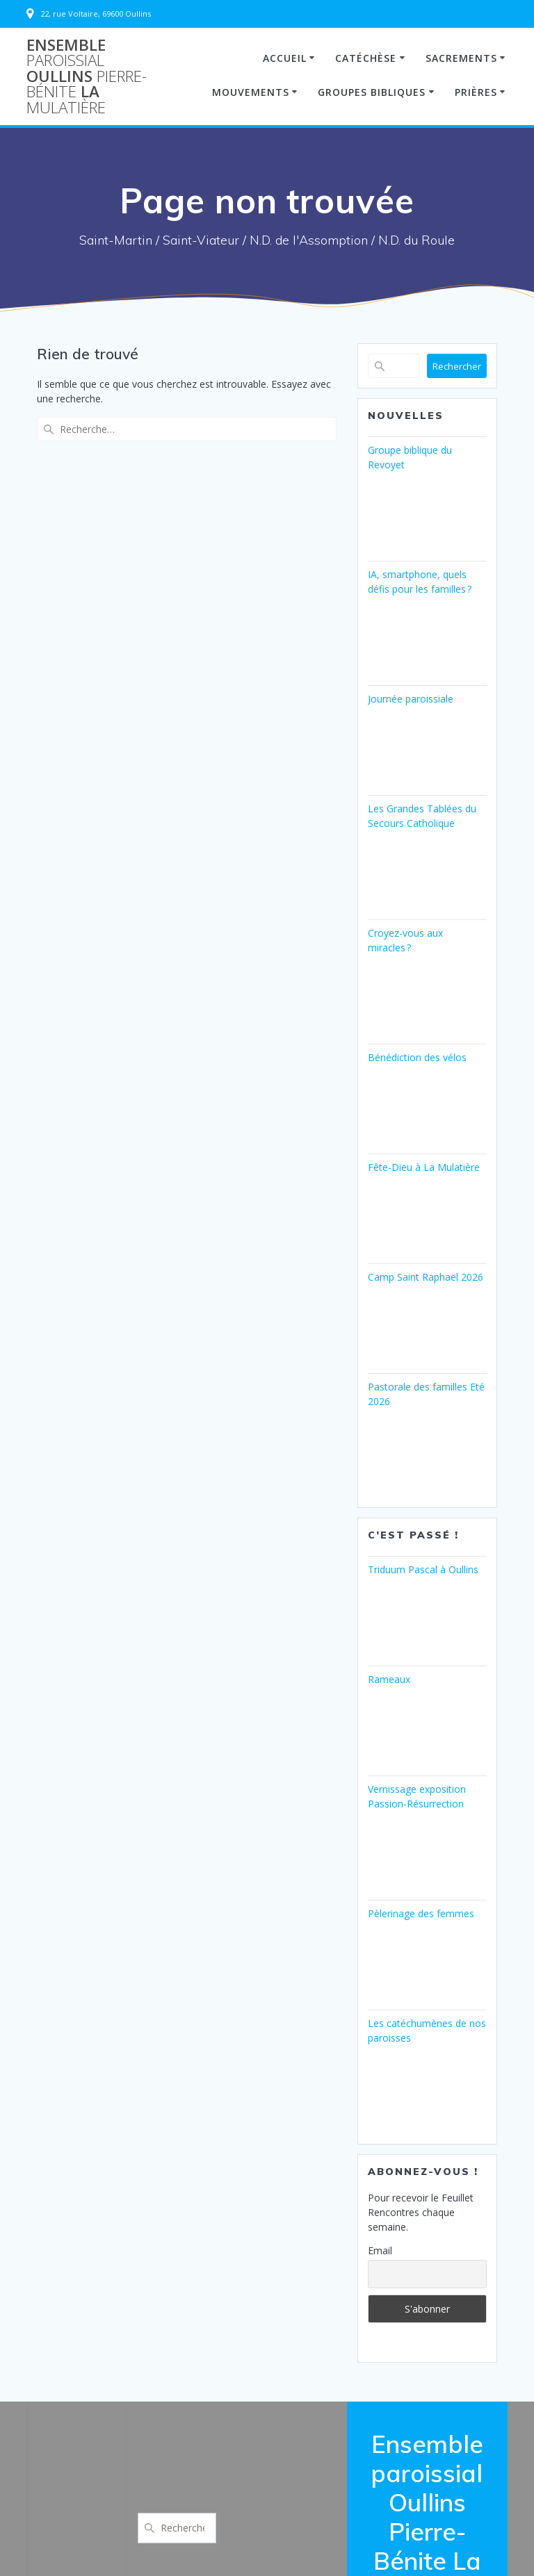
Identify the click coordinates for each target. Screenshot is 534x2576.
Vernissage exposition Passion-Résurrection (417, 1796)
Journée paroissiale (410, 698)
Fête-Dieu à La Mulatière (424, 1167)
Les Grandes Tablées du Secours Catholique (422, 816)
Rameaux (389, 1679)
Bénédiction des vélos (417, 1057)
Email (380, 2250)
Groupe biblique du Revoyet (410, 457)
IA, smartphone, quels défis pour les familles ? (419, 582)
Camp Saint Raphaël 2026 (425, 1276)
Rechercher (456, 366)
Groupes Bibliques (372, 92)
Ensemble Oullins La (86, 76)
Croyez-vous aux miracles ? (405, 940)
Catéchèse (365, 58)
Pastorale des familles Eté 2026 (426, 1394)
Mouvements (250, 92)
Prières (476, 92)
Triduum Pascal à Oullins (423, 1569)
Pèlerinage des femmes (421, 1913)
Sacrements (461, 58)
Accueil (285, 58)
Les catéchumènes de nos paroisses (427, 2030)
